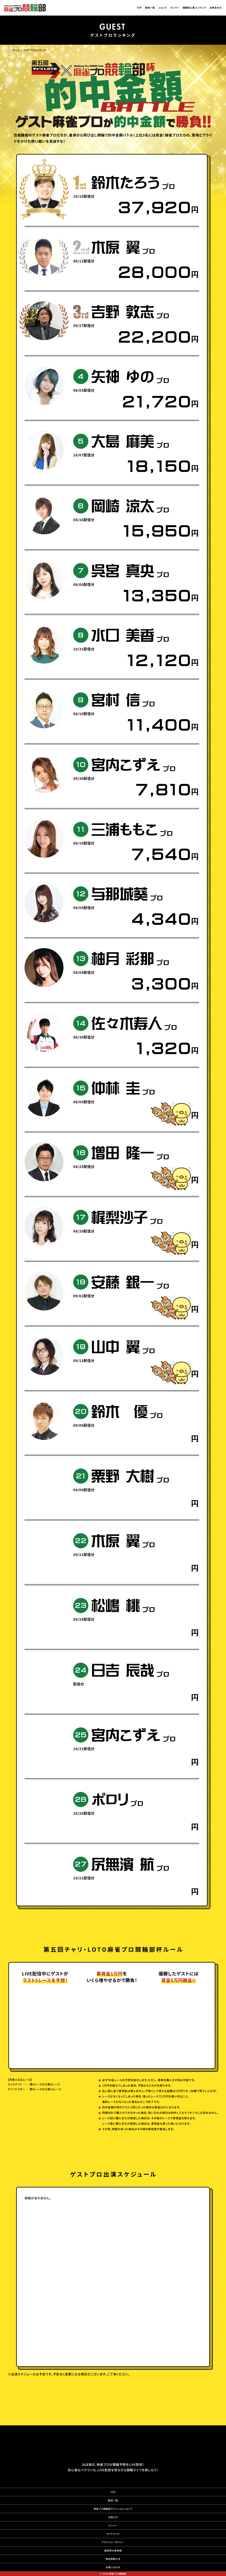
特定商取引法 (113, 2558)
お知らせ (113, 2517)
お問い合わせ (113, 2567)
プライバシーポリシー (112, 2542)
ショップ (162, 7)
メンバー (174, 7)
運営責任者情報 (113, 2550)
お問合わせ (216, 7)
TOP (139, 7)
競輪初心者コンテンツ (194, 7)
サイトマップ (113, 2533)
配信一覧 (150, 7)
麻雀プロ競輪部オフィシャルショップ (113, 2508)
